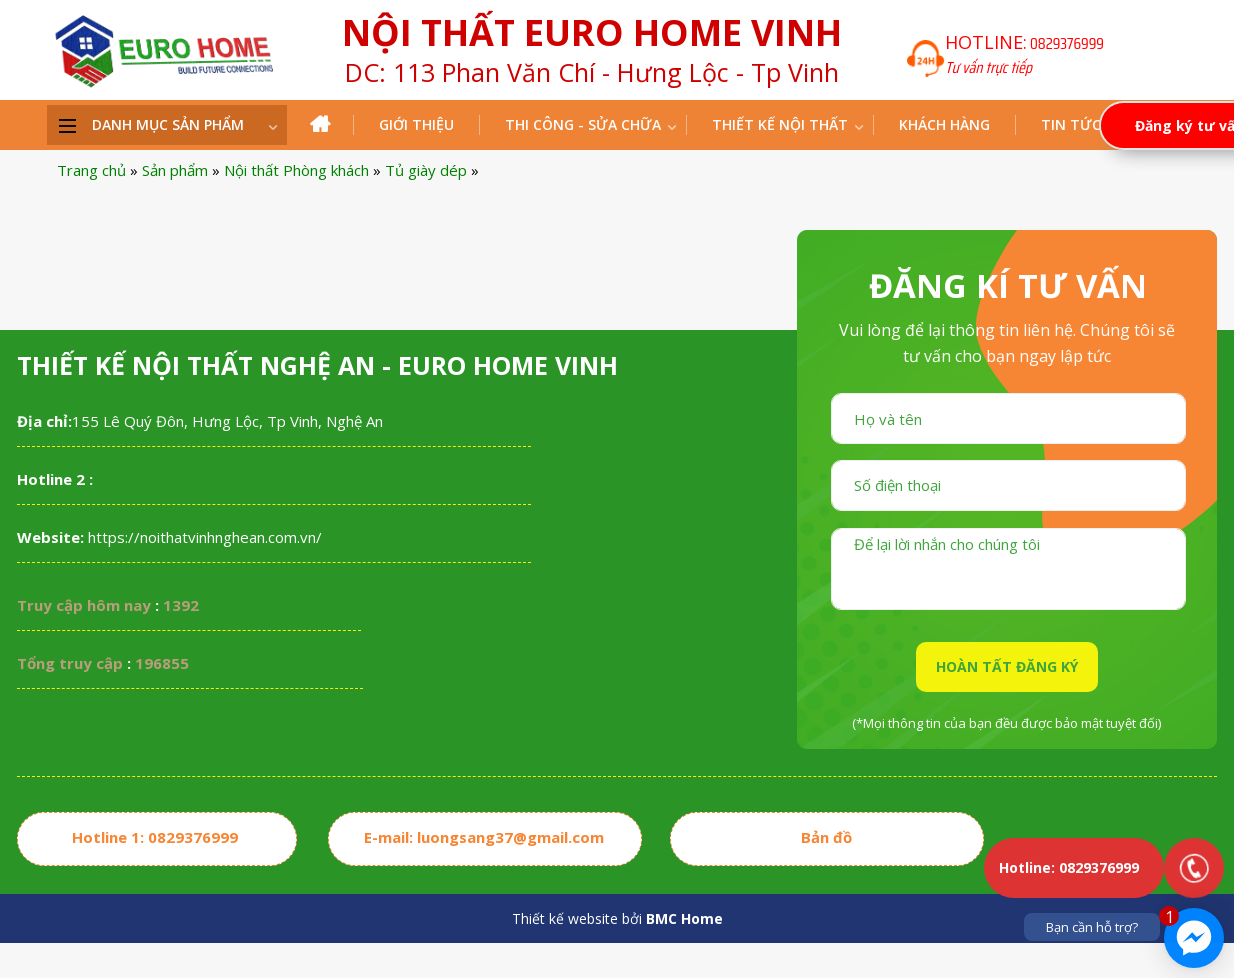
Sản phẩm (175, 170)
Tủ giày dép (426, 170)
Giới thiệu (416, 124)
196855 (162, 663)
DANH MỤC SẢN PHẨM (168, 124)
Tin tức (1071, 124)
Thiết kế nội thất (780, 124)
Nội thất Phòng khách (296, 170)
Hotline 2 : (55, 479)
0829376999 (1067, 43)
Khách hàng (944, 124)
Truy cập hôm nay (84, 605)
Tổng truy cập (70, 663)
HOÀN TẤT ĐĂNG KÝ (1007, 666)
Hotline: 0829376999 (1069, 867)
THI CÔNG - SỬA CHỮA (583, 124)
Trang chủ (91, 170)
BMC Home (684, 918)
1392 (181, 605)
